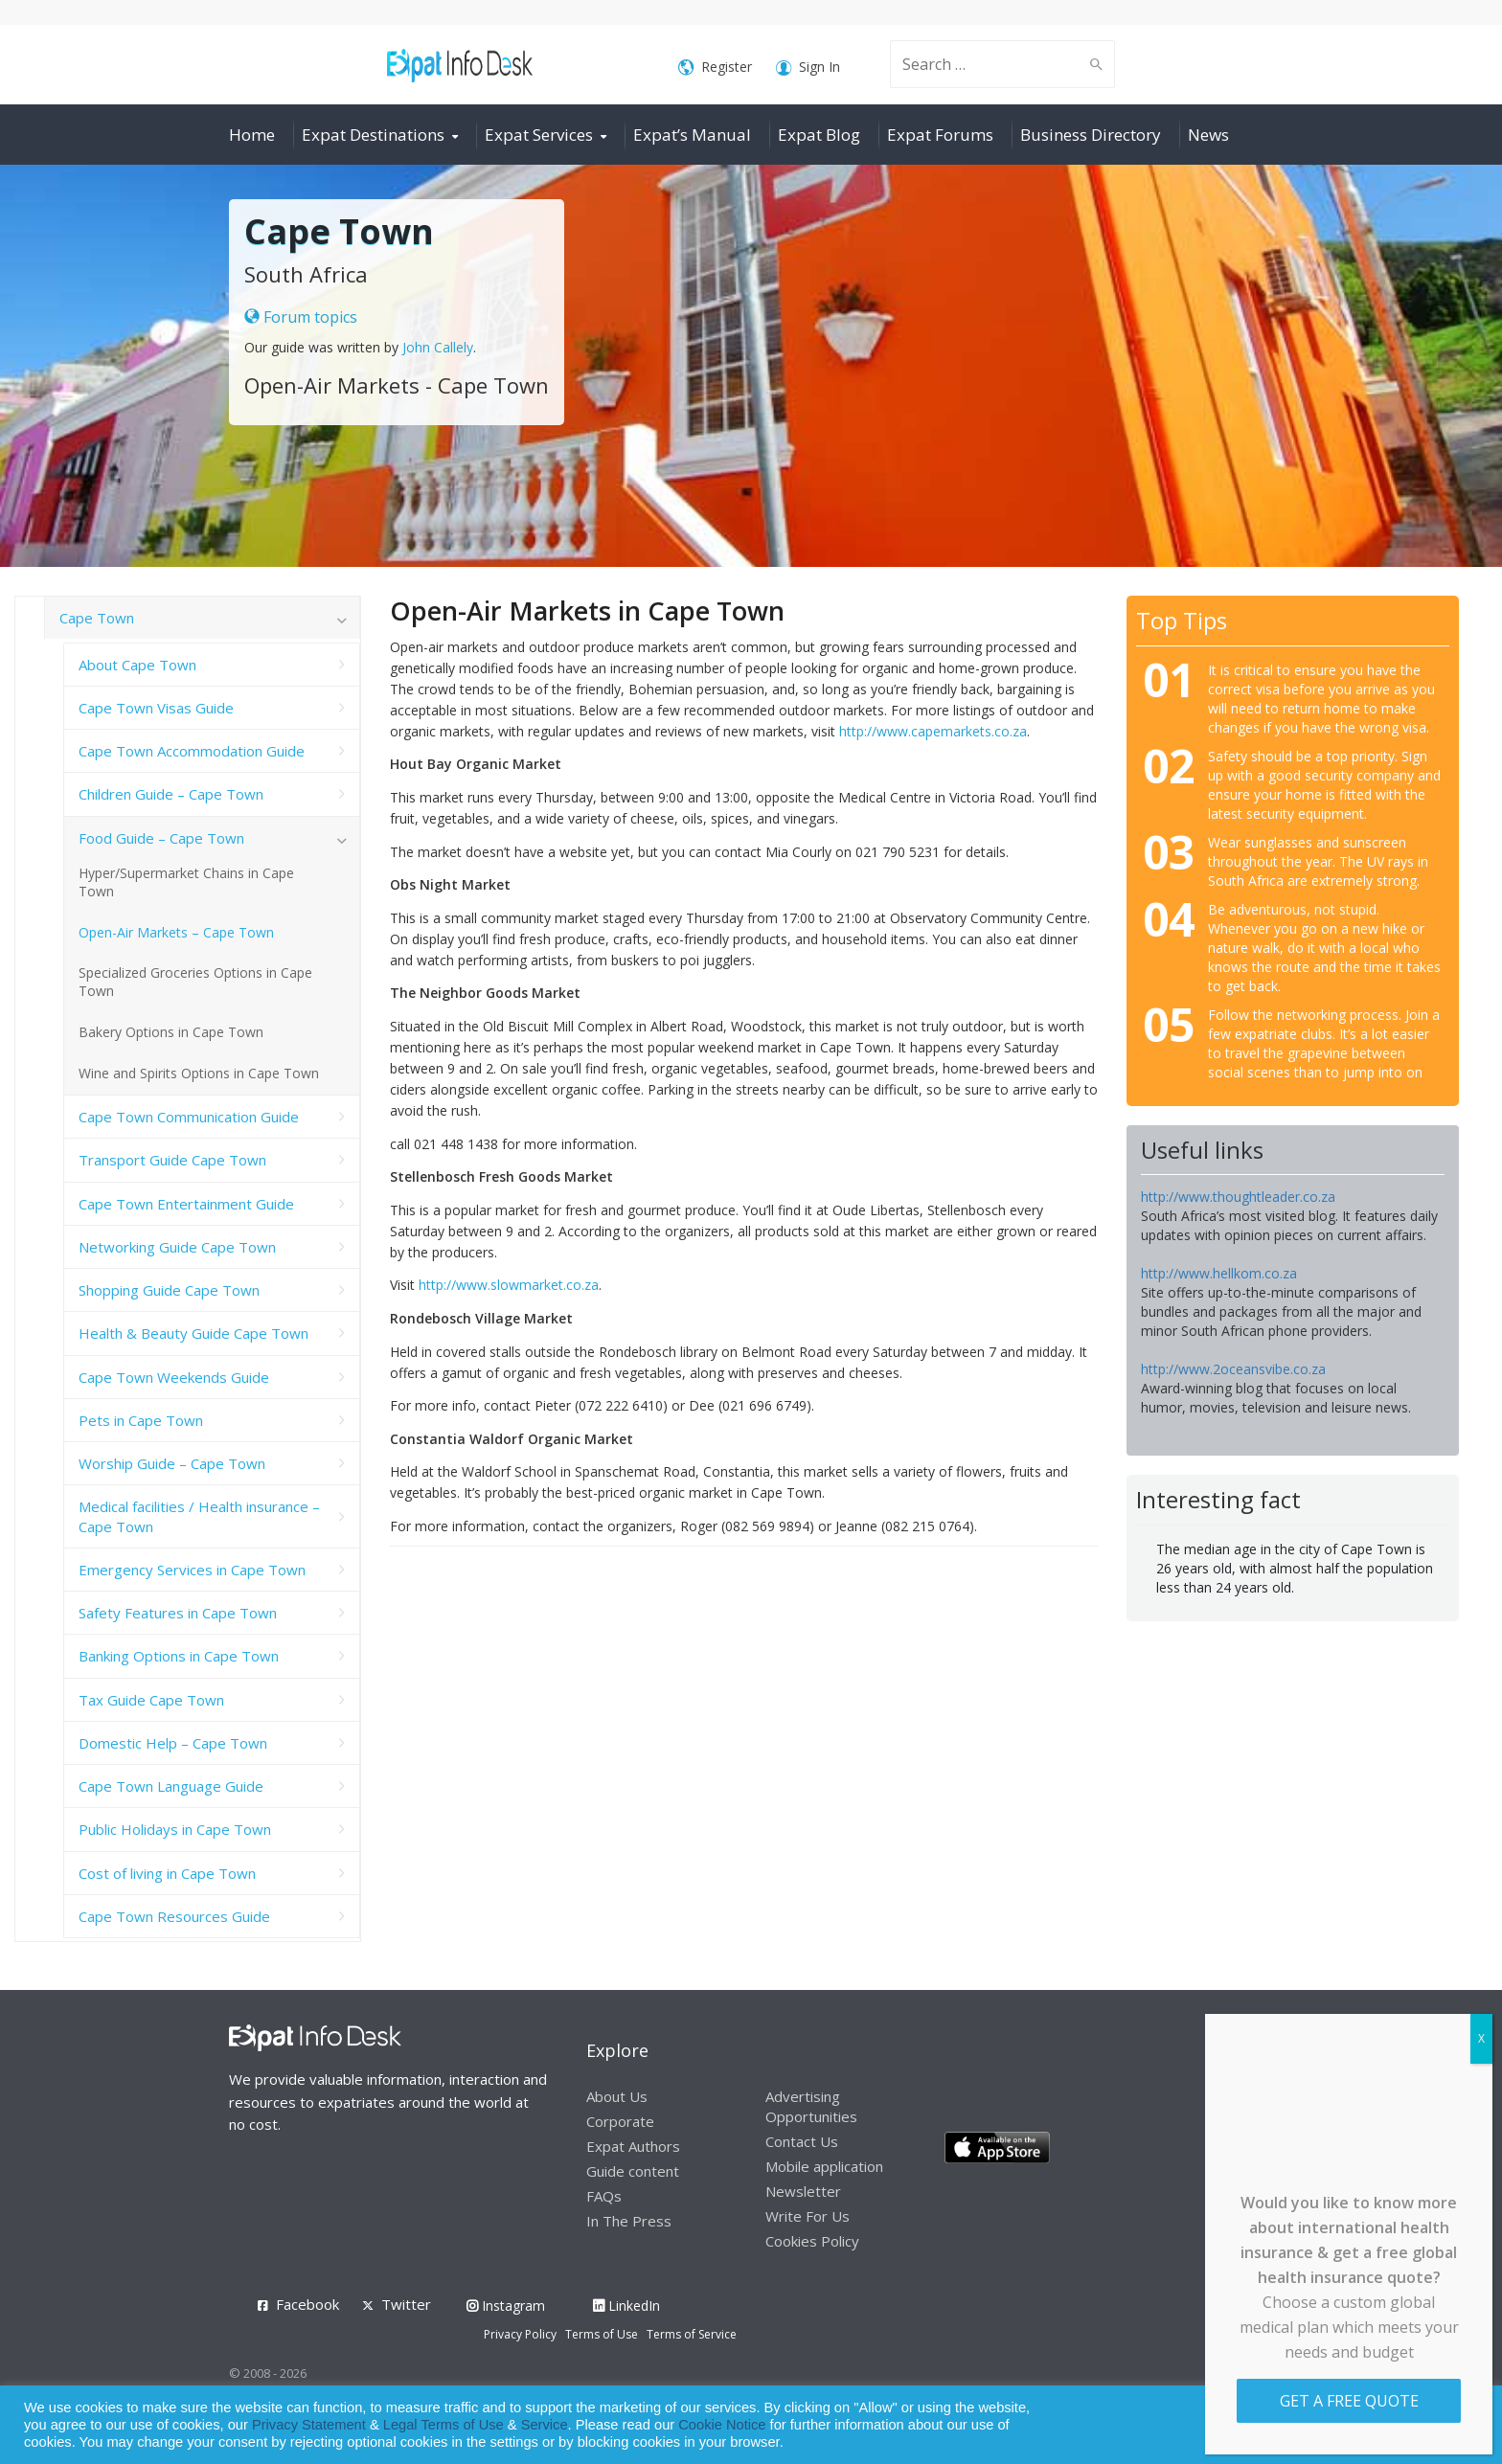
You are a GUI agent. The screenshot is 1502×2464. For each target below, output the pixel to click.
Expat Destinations (373, 135)
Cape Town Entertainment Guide (186, 1203)
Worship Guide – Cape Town (172, 1463)
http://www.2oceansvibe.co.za (1233, 1369)
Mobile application (824, 2166)
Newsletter (803, 2191)
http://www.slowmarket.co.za (509, 1285)
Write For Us (807, 2216)
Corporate (620, 2121)
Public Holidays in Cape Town (175, 1829)
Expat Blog (819, 135)
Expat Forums (940, 135)
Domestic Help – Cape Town (173, 1742)
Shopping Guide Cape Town (169, 1290)
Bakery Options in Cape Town (171, 1032)
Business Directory (1090, 135)
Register (715, 67)
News (1208, 135)
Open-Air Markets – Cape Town (176, 932)
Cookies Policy (812, 2240)
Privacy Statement (309, 2424)
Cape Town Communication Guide (189, 1116)
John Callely (437, 347)
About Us (617, 2096)
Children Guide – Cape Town (171, 793)
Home (252, 135)
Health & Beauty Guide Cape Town (193, 1333)
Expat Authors (633, 2146)
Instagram (506, 2305)
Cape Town (96, 617)
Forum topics (300, 317)
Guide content (632, 2171)
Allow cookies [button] (1350, 2425)
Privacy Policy (520, 2334)
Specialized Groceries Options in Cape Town (195, 981)
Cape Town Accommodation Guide (192, 750)
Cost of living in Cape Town (167, 1873)
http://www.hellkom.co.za (1219, 1273)
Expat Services (539, 135)
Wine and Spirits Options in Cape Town (199, 1073)
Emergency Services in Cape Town (192, 1569)
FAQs (604, 2195)
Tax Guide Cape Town (151, 1699)
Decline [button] (1436, 2425)
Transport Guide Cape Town (172, 1159)
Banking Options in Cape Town (179, 1655)
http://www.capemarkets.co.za (933, 731)
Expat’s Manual (692, 135)
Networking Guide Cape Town (177, 1246)
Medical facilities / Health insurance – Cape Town (199, 1516)
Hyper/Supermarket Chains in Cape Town (186, 882)
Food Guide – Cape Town (161, 838)
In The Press (628, 2220)
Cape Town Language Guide (171, 1786)
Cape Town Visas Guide (156, 707)
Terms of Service (692, 2334)
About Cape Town (137, 664)
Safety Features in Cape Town (178, 1612)
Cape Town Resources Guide (174, 1916)
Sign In (808, 67)
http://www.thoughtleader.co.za (1238, 1196)
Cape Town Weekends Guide (174, 1377)
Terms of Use (601, 2334)
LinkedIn (626, 2305)
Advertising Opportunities (811, 2106)
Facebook (307, 2304)
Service (544, 2424)
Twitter (406, 2304)
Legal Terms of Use (443, 2424)
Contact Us (801, 2141)
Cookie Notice (721, 2424)
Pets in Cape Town (141, 1420)
